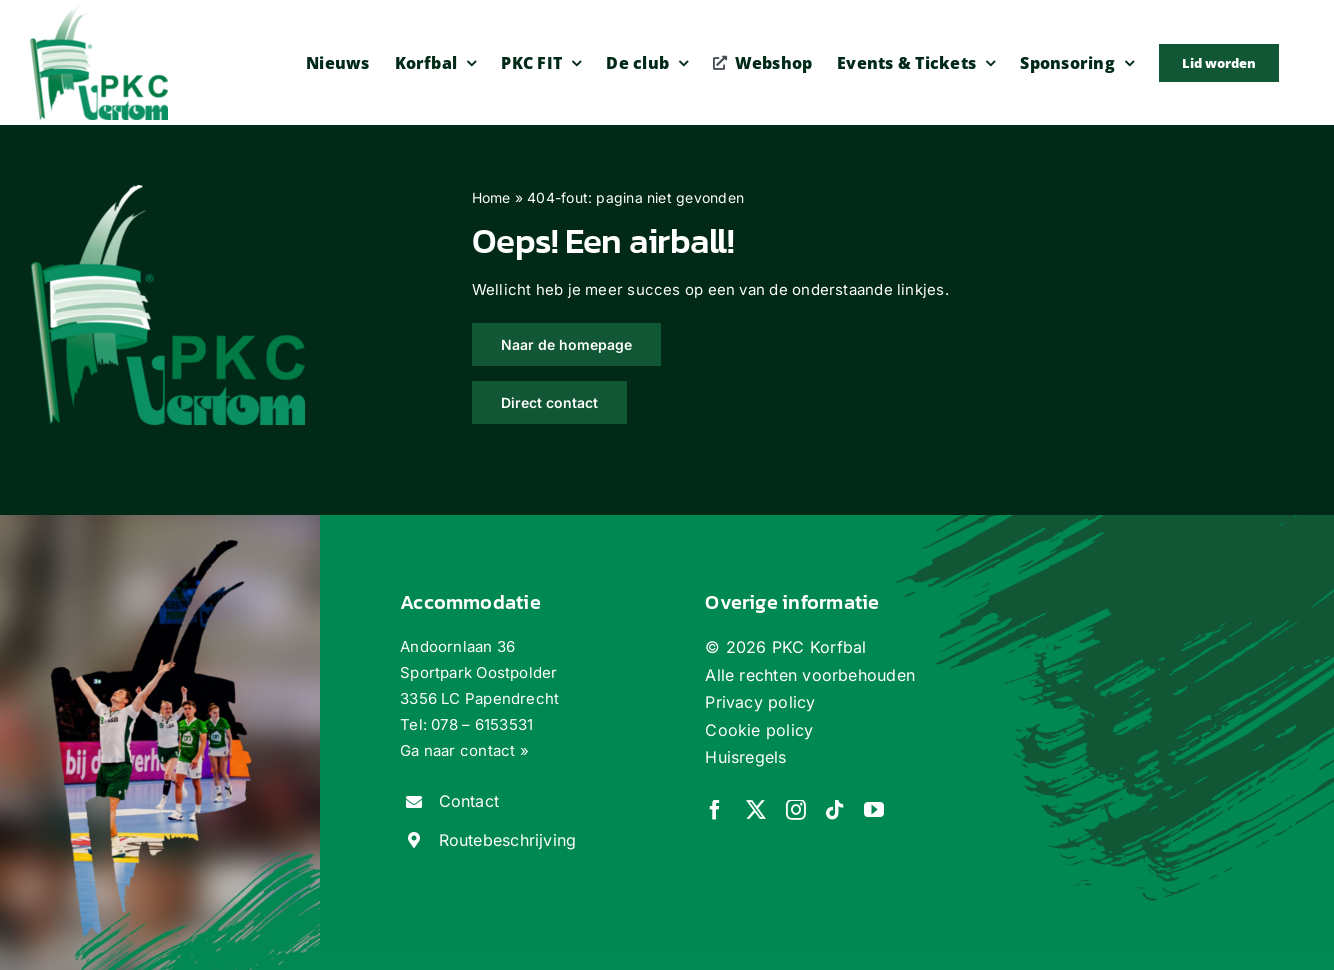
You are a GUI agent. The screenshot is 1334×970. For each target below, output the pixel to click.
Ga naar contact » (464, 750)
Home (491, 197)
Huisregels (745, 757)
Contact (469, 801)
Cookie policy (759, 730)
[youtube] (874, 810)
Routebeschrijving (508, 840)
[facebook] (715, 810)
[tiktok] (835, 810)
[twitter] (756, 810)
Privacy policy (760, 702)
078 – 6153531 (482, 724)
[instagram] (796, 810)
